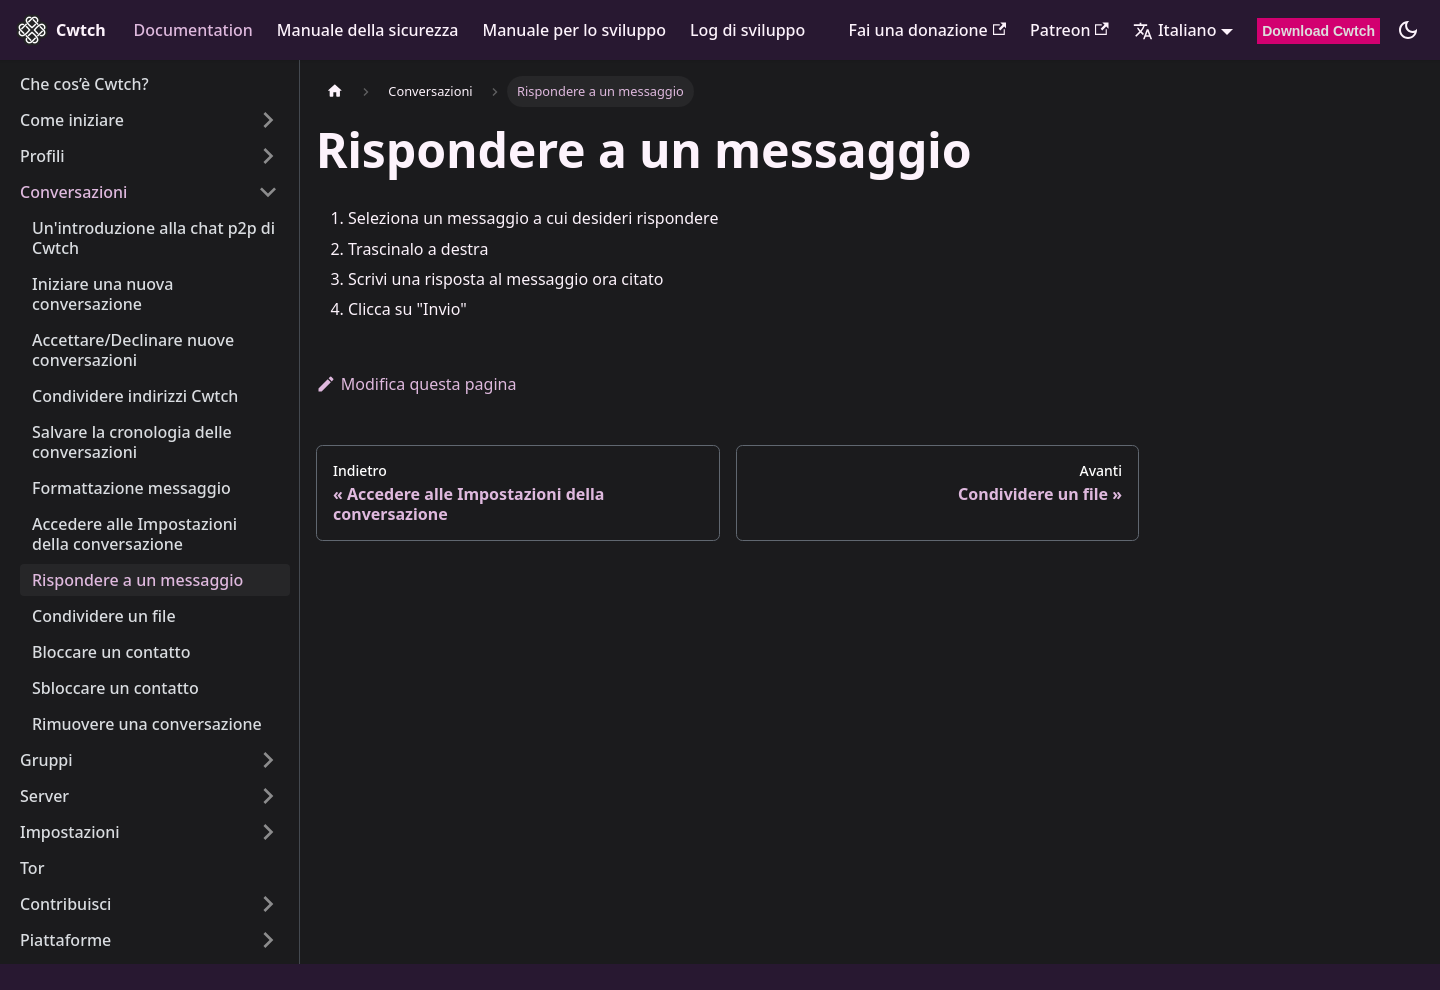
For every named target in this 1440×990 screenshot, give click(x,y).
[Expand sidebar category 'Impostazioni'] (268, 832)
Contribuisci (65, 904)
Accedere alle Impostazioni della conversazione (134, 534)
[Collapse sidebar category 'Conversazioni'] (268, 192)
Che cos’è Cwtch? (84, 84)
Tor (32, 868)
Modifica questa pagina (416, 384)
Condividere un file (104, 616)
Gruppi (46, 760)
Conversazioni (73, 192)
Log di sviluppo (747, 30)
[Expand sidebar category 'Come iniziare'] (268, 120)
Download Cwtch (1318, 31)
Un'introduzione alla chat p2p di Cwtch (153, 238)
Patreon (1069, 30)
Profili (42, 156)
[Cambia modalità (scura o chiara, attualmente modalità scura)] (1408, 30)
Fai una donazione (928, 30)
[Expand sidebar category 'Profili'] (268, 156)
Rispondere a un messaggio (137, 580)
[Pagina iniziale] (335, 91)
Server (44, 796)
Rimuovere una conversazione (147, 724)
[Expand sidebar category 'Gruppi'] (268, 760)
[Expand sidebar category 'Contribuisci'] (268, 904)
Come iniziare (72, 120)
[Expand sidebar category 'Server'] (268, 796)
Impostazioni (70, 832)
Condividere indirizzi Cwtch (135, 396)
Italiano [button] (1175, 30)
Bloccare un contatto (111, 652)
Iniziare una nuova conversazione (102, 294)
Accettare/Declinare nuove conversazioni (133, 350)
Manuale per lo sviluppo (575, 30)
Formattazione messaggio (131, 488)
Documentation (193, 30)
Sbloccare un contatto (115, 688)
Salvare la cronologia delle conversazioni (132, 442)
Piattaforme (65, 940)
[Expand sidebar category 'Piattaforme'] (268, 940)
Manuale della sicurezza (368, 30)
